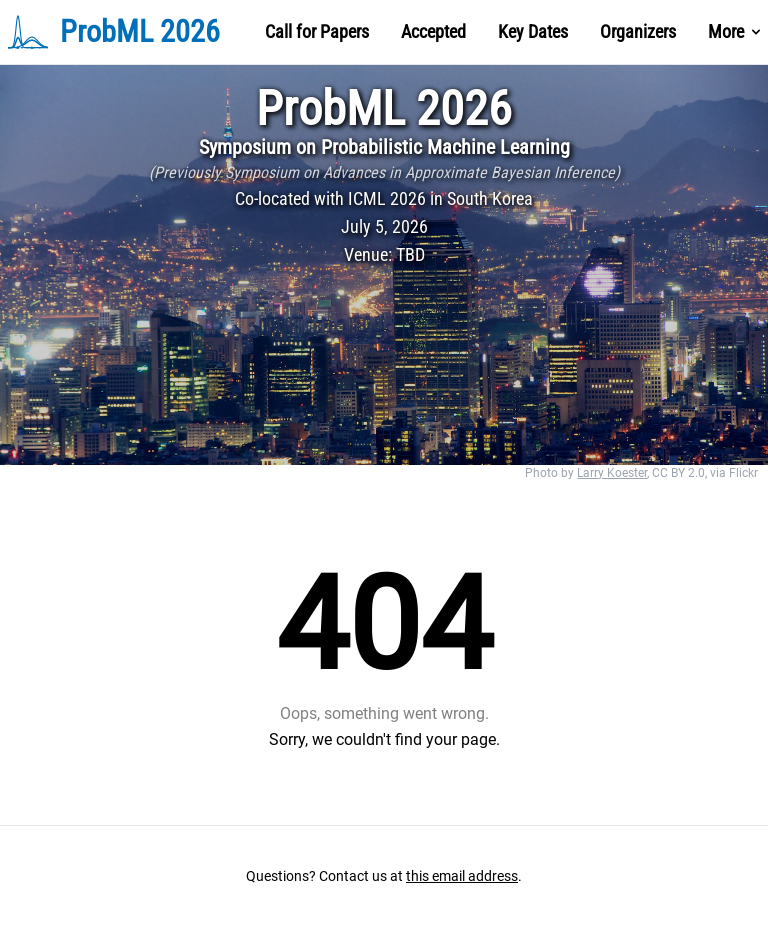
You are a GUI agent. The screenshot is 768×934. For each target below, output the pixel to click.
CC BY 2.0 (678, 473)
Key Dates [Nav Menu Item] (533, 31)
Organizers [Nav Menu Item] (638, 31)
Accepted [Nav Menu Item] (433, 31)
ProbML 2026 (384, 108)
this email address (462, 876)
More (736, 31)
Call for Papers (317, 31)
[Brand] (138, 32)
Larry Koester (612, 473)
